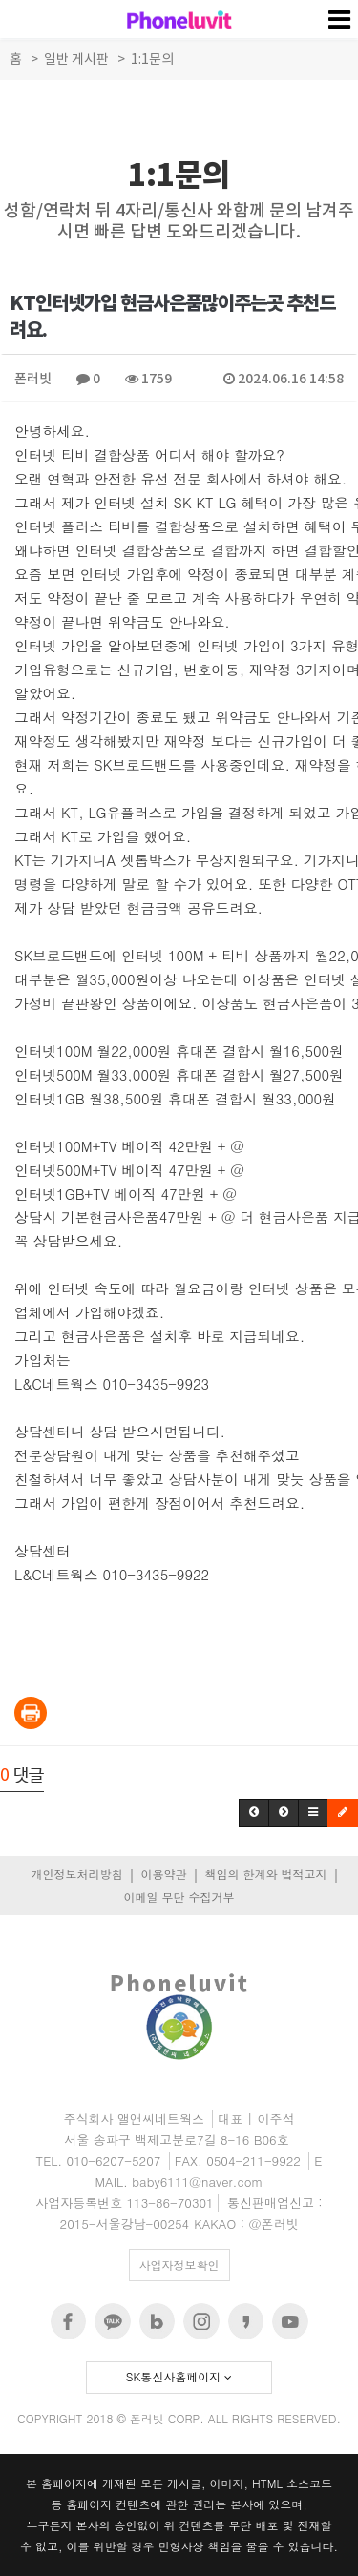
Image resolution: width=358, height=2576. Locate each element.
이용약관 (163, 1873)
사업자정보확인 (179, 2265)
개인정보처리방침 (76, 1873)
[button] (254, 1813)
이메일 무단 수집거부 (178, 1896)
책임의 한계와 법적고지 (265, 1873)
